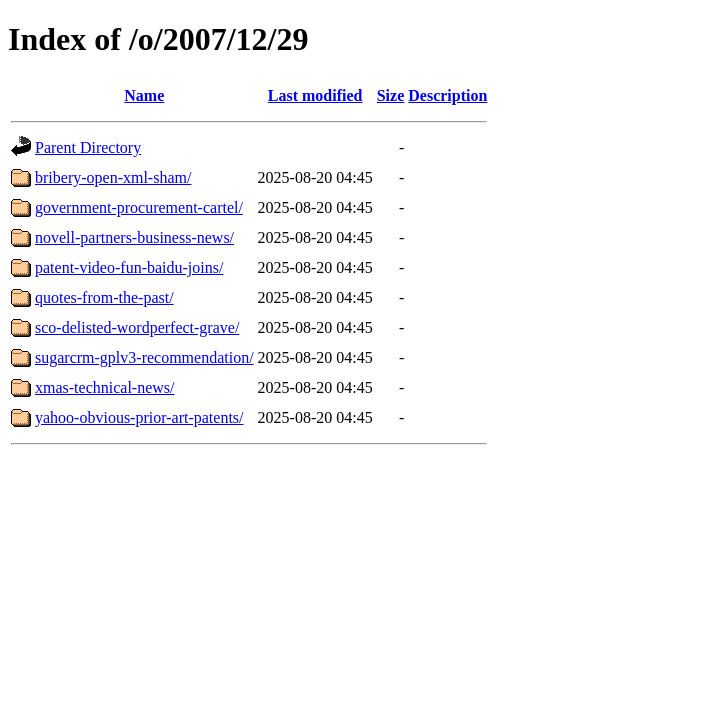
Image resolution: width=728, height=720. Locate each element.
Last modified (315, 95)
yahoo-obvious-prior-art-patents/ (139, 417)
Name (144, 95)
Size (391, 95)
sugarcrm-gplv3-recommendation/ (144, 357)
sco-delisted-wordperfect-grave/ (137, 327)
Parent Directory (88, 147)
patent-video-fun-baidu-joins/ (129, 267)
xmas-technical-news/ (105, 387)
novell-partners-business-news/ (134, 237)
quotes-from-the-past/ (104, 297)
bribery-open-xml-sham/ (113, 177)
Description (447, 95)
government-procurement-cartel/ (139, 207)
